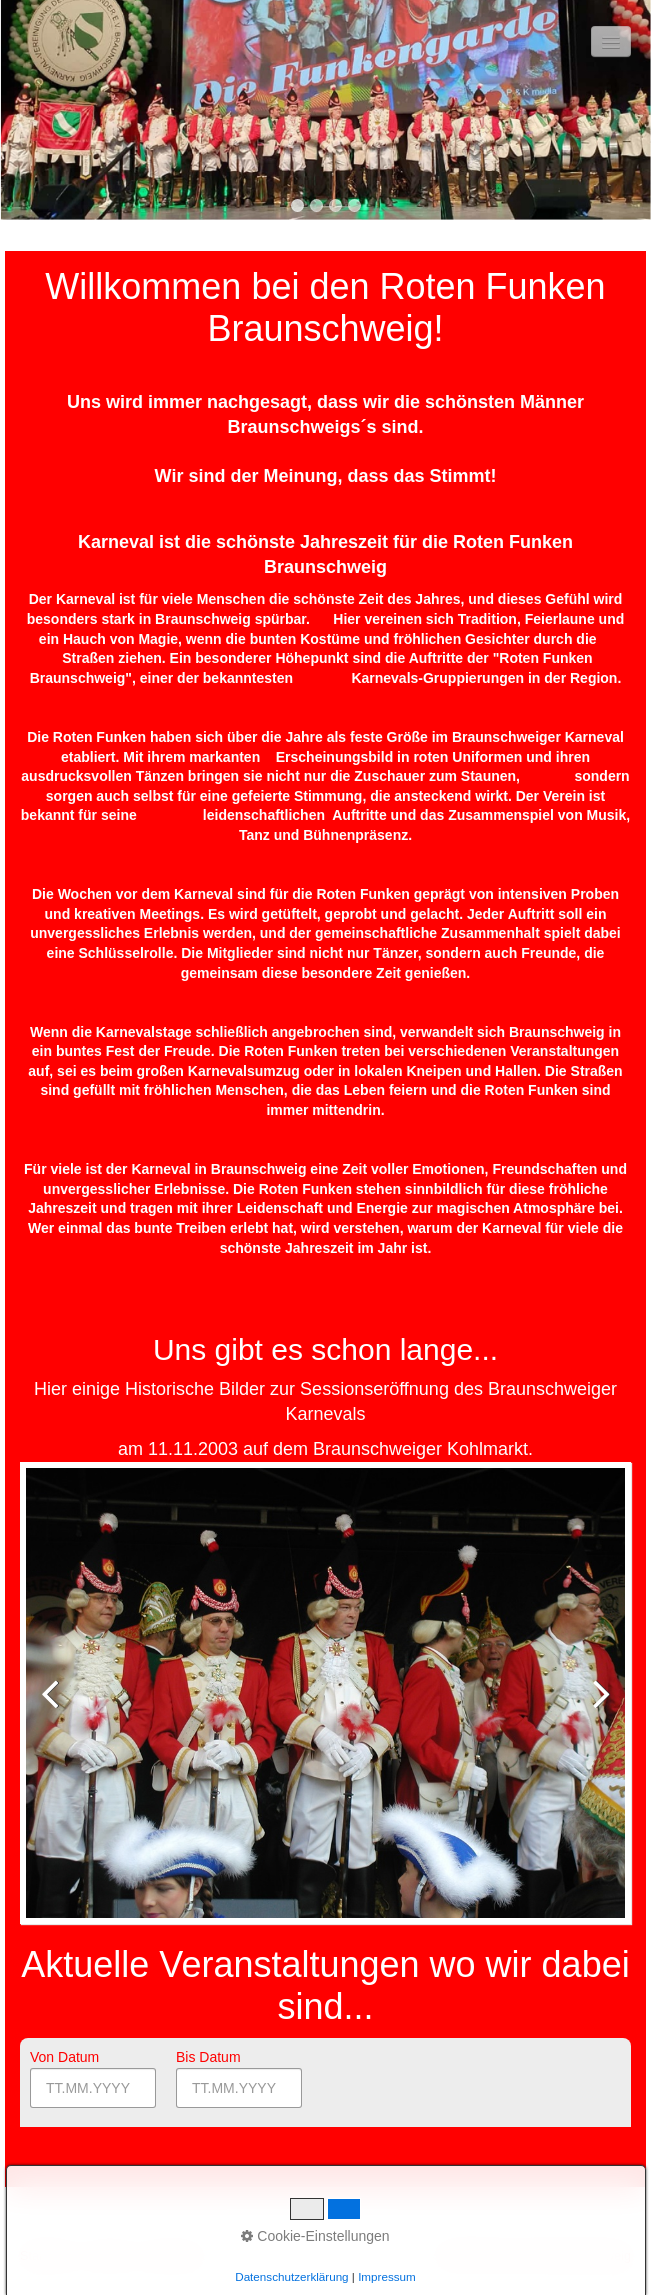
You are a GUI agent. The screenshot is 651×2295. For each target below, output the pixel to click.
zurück (56, 1709)
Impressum (174, 2256)
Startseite (46, 2256)
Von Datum (64, 2057)
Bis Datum (208, 2057)
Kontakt (108, 2256)
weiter (595, 1709)
